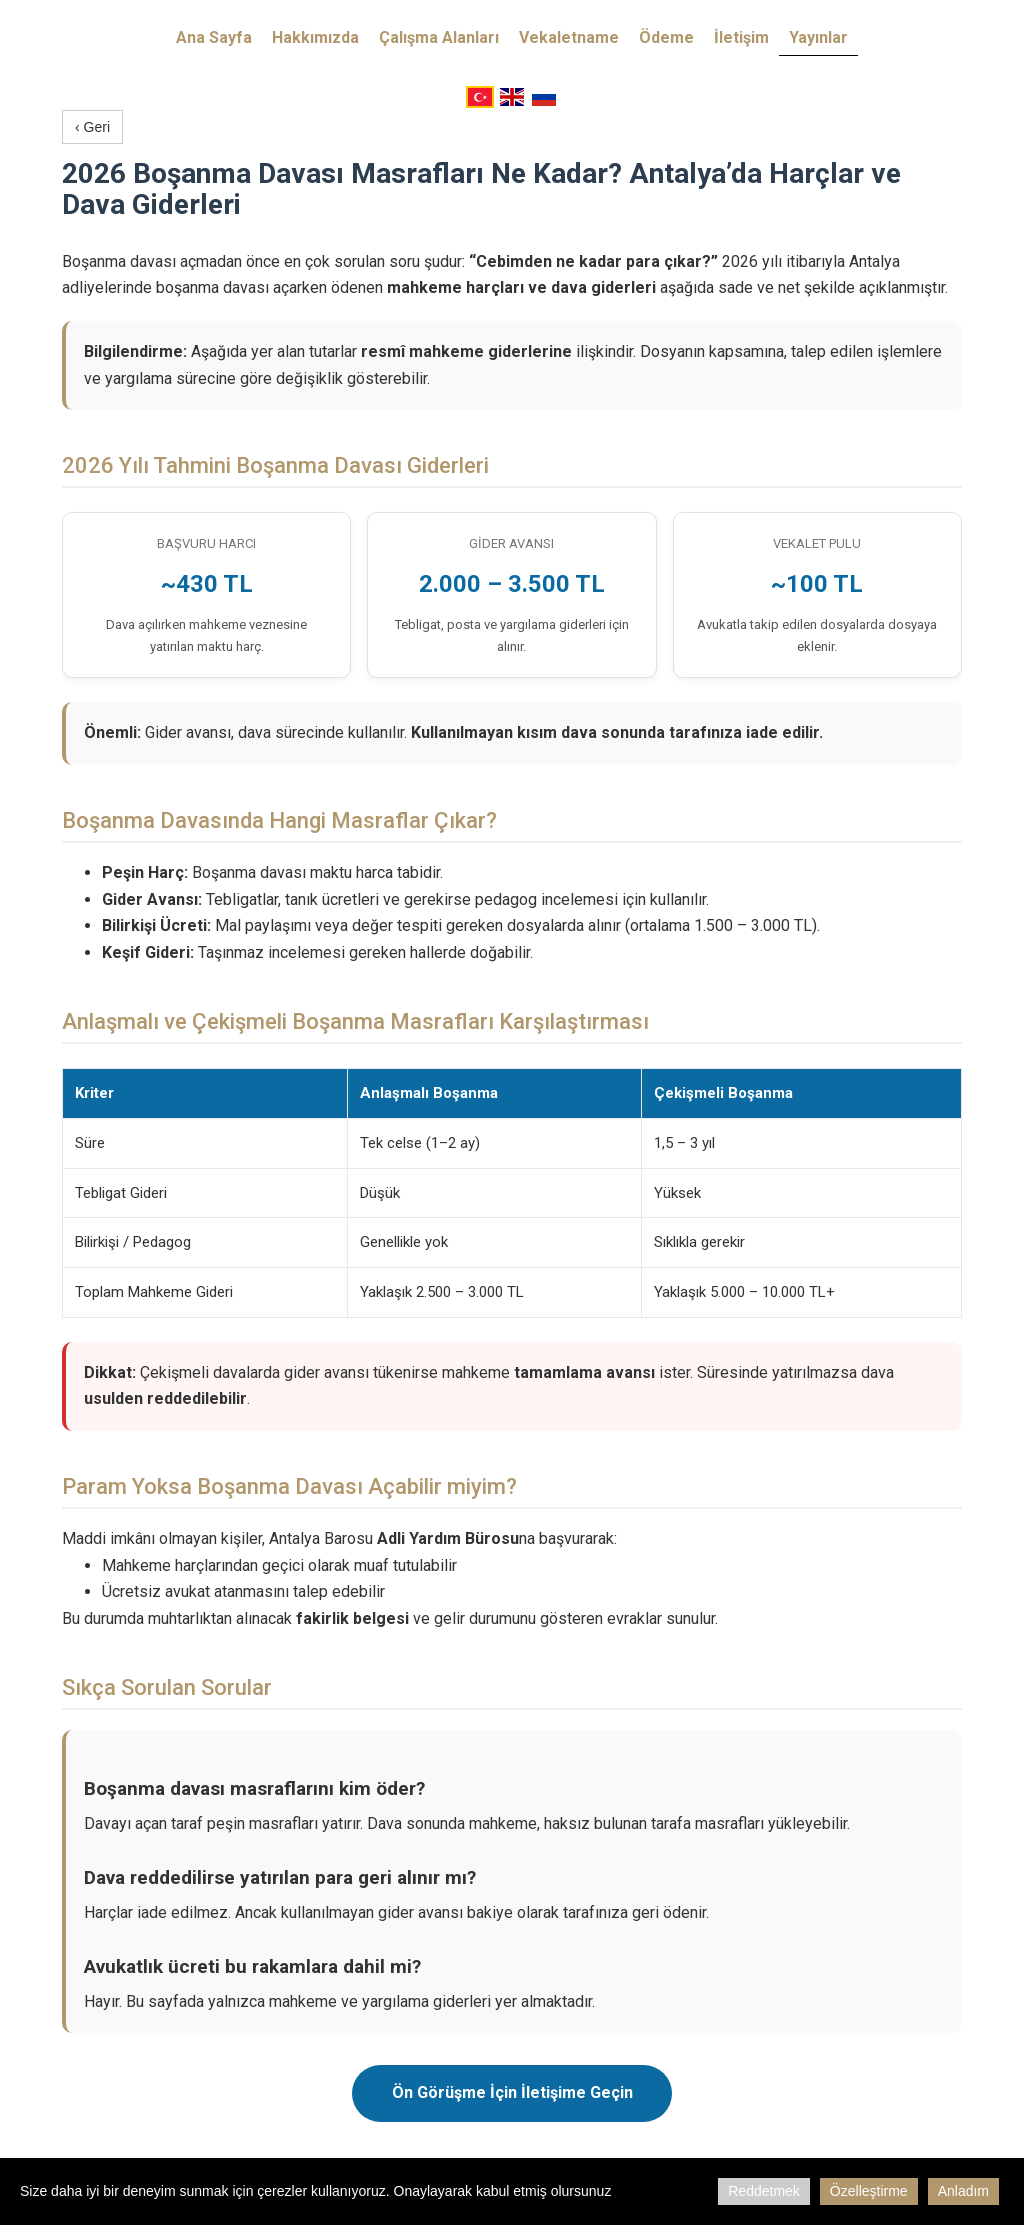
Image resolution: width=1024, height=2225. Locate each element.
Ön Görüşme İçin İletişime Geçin (512, 2092)
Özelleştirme (869, 2191)
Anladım (963, 2191)
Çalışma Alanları (439, 37)
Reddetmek (764, 2191)
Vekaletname (569, 37)
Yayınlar (818, 37)
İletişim (741, 37)
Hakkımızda (315, 37)
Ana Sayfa (214, 37)
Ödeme (666, 37)
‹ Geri (92, 127)
